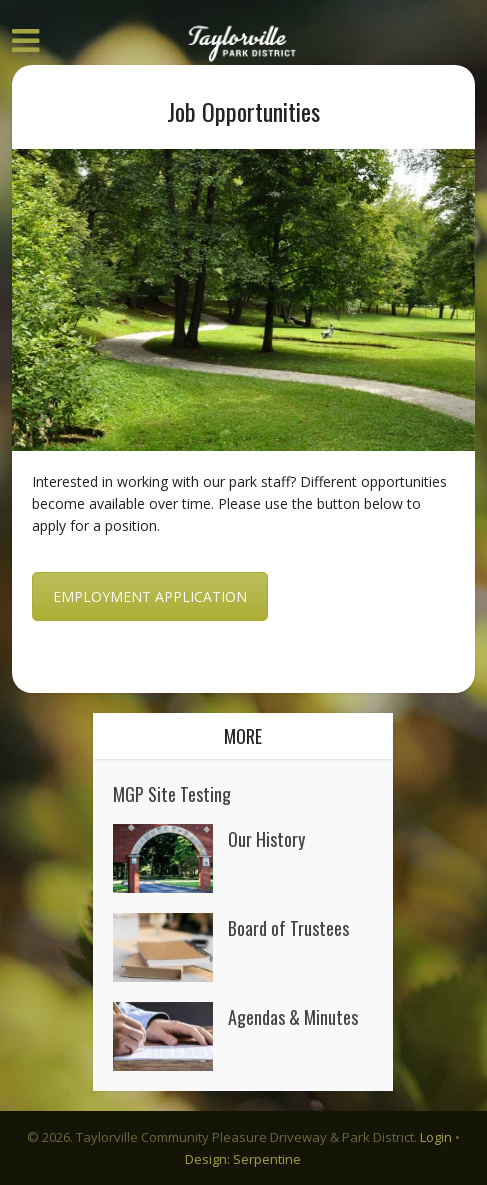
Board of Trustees (288, 926)
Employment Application (150, 596)
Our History (266, 837)
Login (436, 1137)
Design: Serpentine (243, 1159)
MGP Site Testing (172, 792)
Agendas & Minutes (293, 1015)
